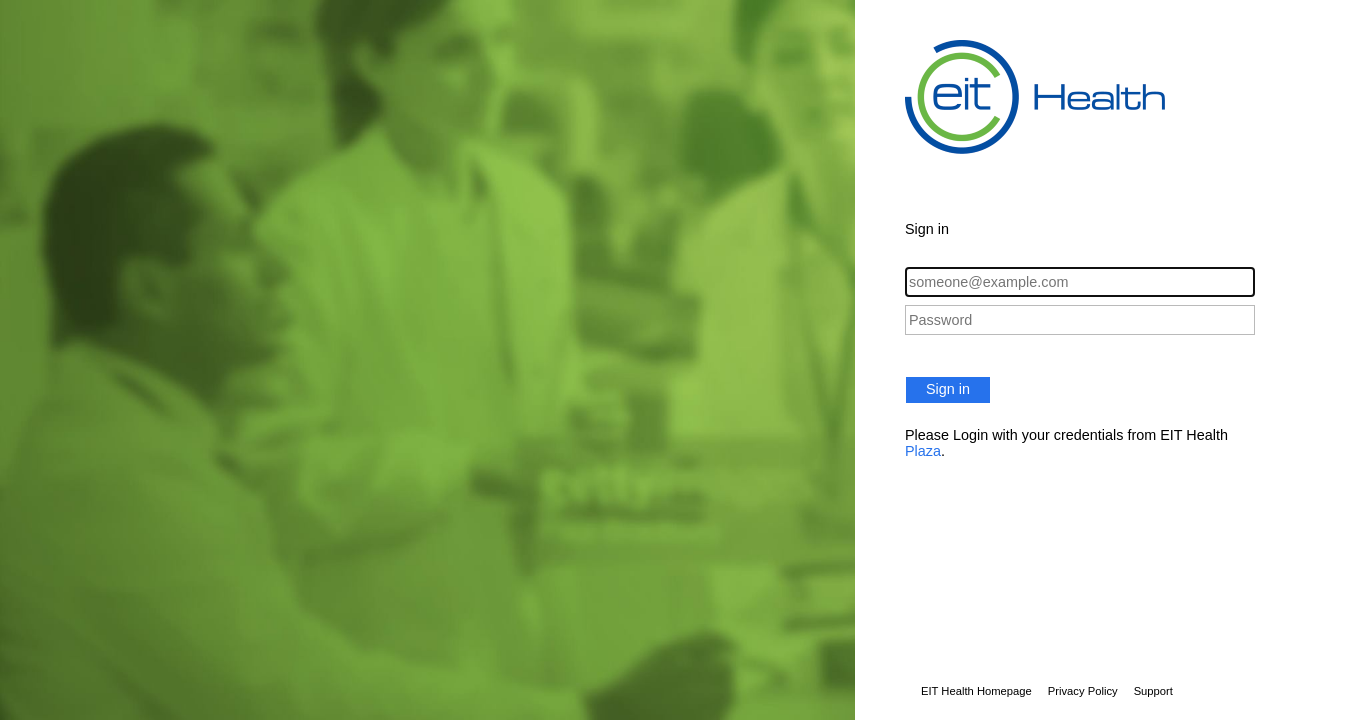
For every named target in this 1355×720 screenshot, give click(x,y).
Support (1153, 691)
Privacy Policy (1083, 691)
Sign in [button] (948, 389)
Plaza (923, 451)
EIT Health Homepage (976, 691)
